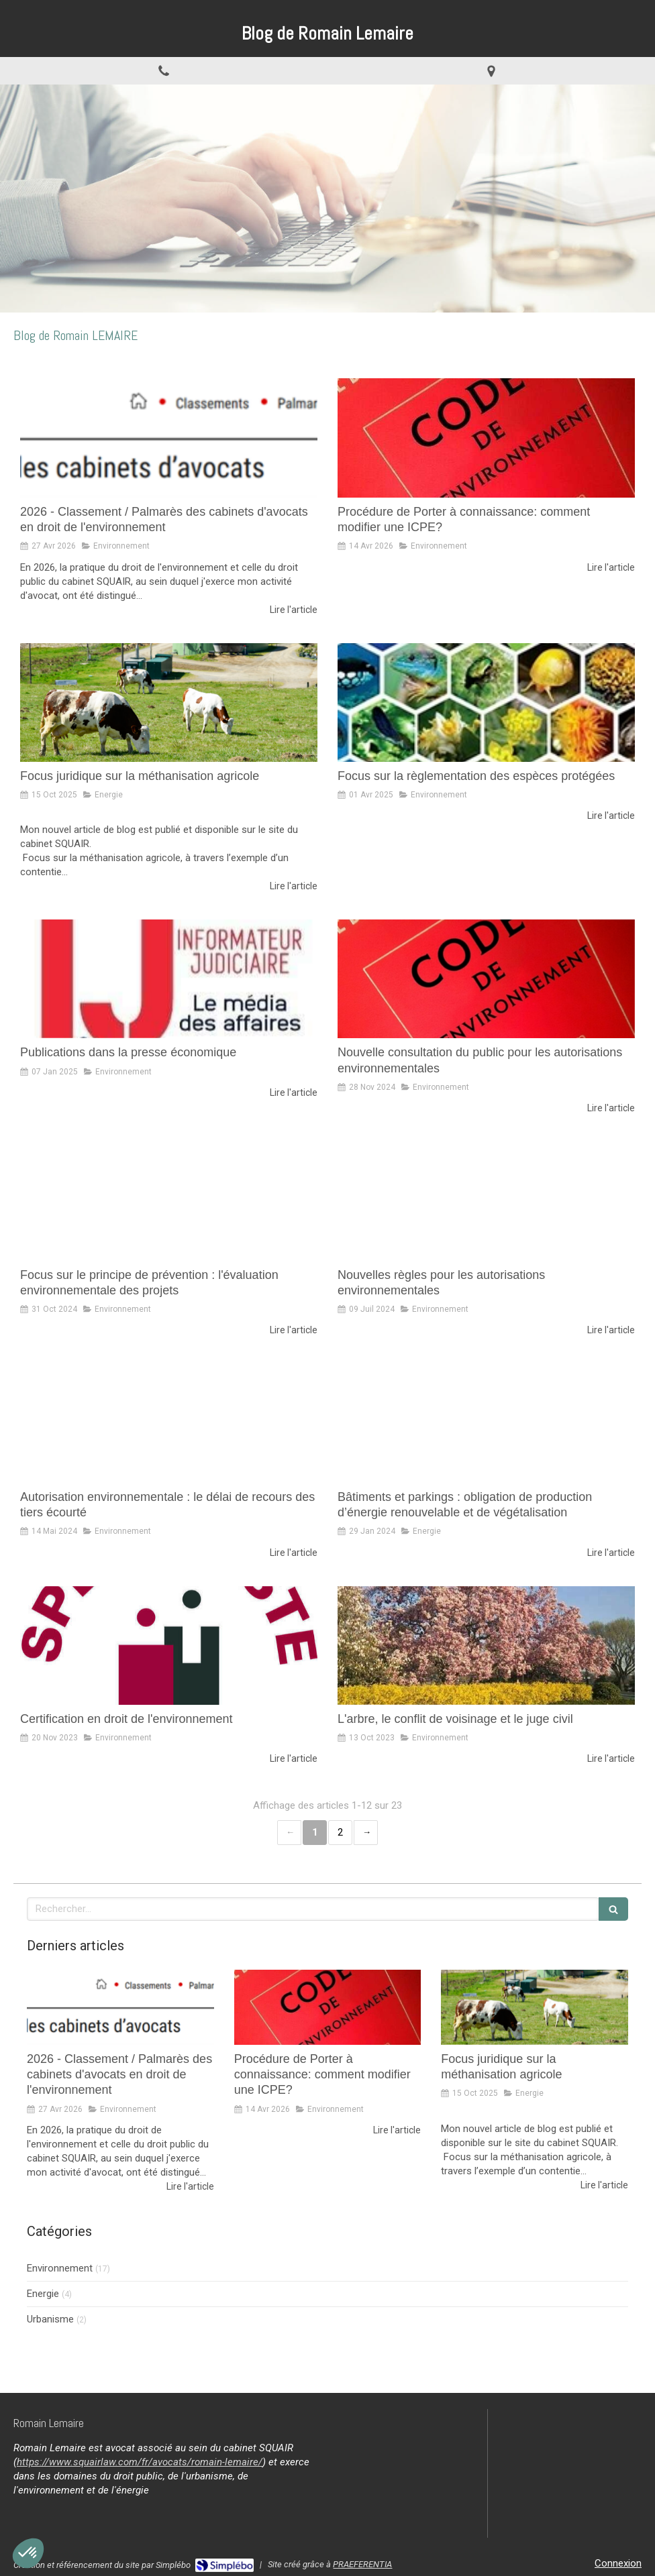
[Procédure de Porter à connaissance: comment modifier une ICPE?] (486, 437)
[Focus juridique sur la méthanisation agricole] (168, 702)
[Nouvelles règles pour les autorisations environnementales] (486, 1200)
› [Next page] (366, 1832)
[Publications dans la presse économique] (168, 978)
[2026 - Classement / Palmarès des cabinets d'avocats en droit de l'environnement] (168, 437)
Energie (43, 2294)
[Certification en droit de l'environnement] (168, 1645)
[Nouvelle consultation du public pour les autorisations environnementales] (486, 978)
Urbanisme (50, 2319)
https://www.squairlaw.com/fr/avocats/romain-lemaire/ (139, 2462)
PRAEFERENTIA (362, 2564)
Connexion (618, 2563)
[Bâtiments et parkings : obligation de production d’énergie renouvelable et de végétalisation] (486, 1422)
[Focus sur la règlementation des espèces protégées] (486, 702)
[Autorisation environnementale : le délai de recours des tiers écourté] (168, 1422)
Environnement (60, 2268)
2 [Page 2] (340, 1832)
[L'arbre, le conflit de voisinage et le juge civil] (486, 1645)
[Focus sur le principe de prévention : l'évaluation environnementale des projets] (168, 1200)
